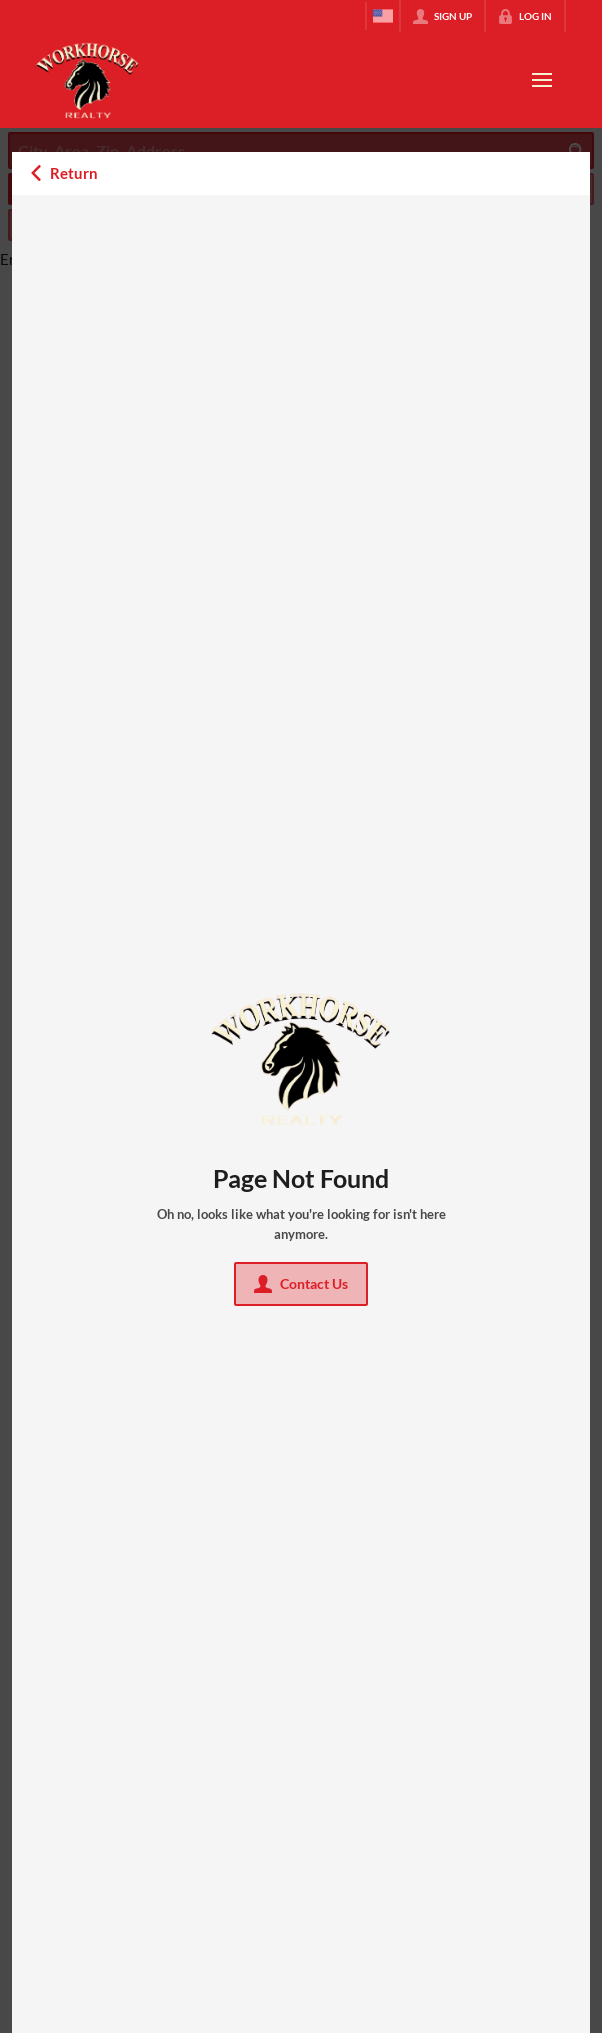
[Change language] (383, 16)
